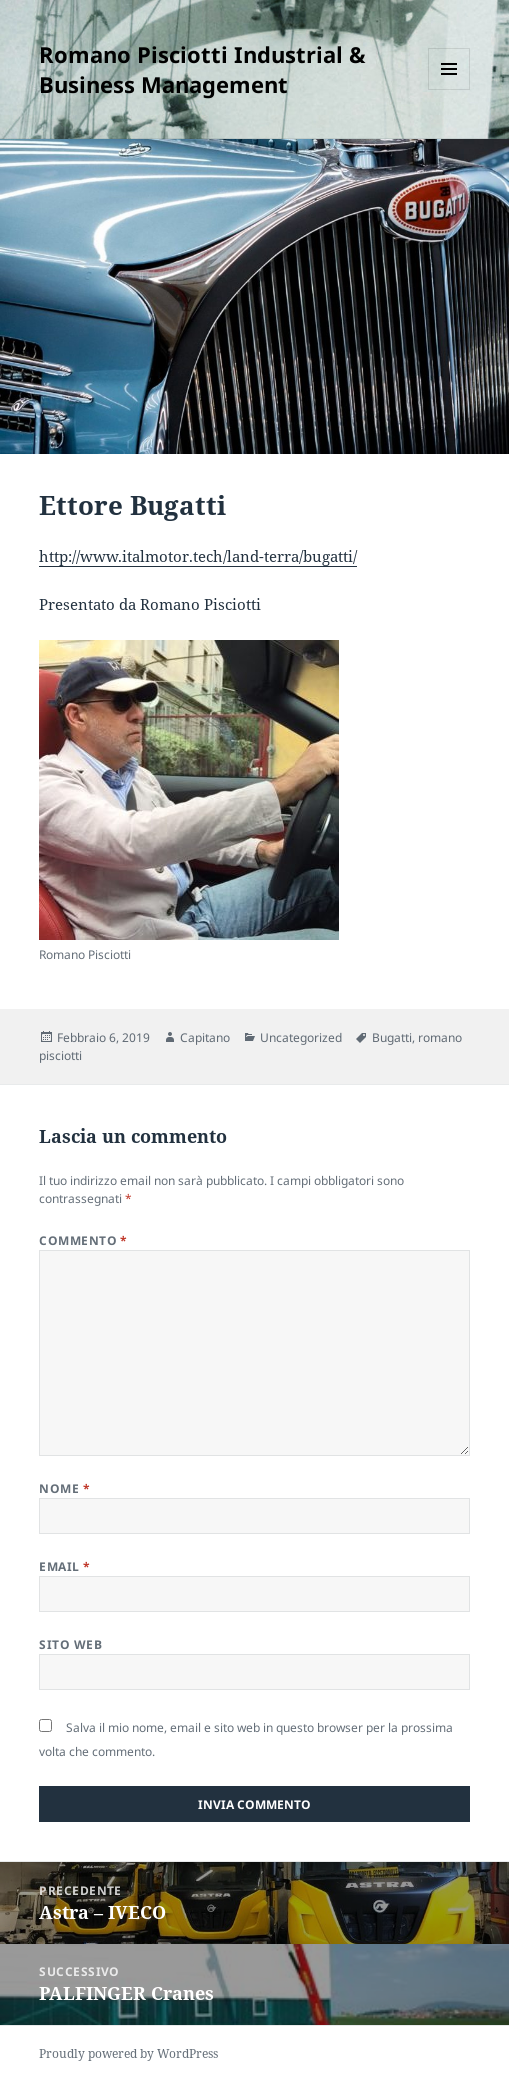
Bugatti (392, 1037)
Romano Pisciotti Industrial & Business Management (202, 69)
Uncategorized (301, 1037)
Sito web (70, 1644)
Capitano (205, 1037)
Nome (64, 1488)
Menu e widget (449, 89)
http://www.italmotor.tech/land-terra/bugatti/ (198, 556)
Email (64, 1566)
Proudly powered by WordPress (128, 2053)
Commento (83, 1240)
